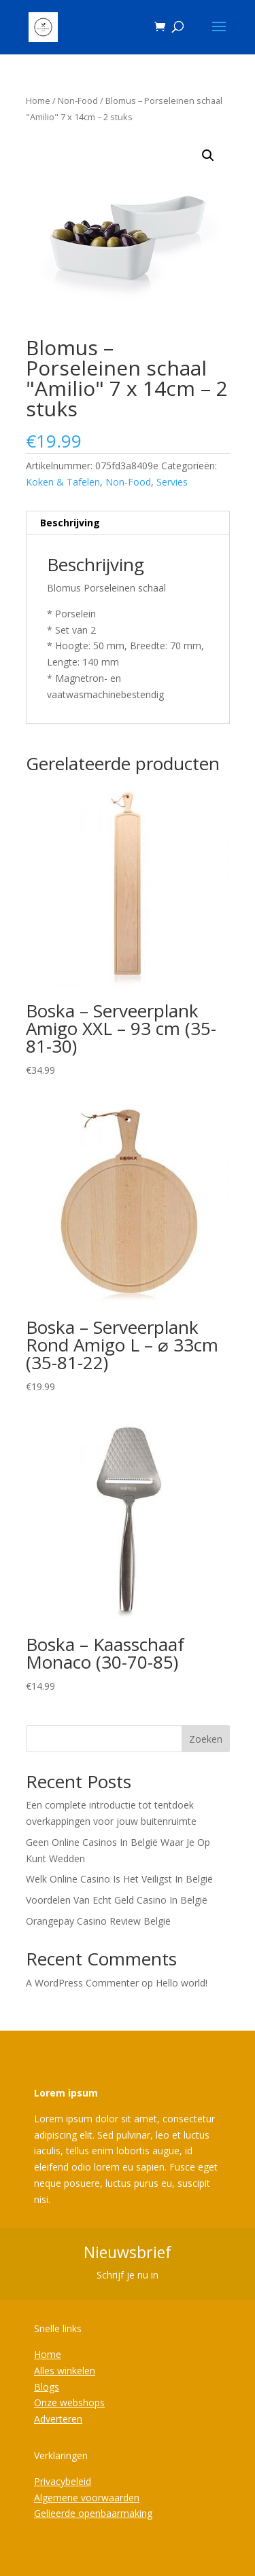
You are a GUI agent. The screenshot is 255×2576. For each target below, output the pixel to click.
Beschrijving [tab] (70, 522)
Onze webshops (69, 2402)
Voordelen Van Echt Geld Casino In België (116, 1899)
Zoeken (205, 1739)
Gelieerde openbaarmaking (93, 2513)
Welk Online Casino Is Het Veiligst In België (119, 1878)
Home (38, 100)
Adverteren (58, 2418)
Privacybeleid (62, 2481)
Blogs (46, 2386)
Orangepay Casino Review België (98, 1921)
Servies (172, 481)
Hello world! (181, 1982)
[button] (208, 155)
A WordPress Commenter (82, 1982)
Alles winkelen (64, 2370)
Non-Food (78, 100)
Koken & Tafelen (63, 481)
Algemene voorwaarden (86, 2497)
